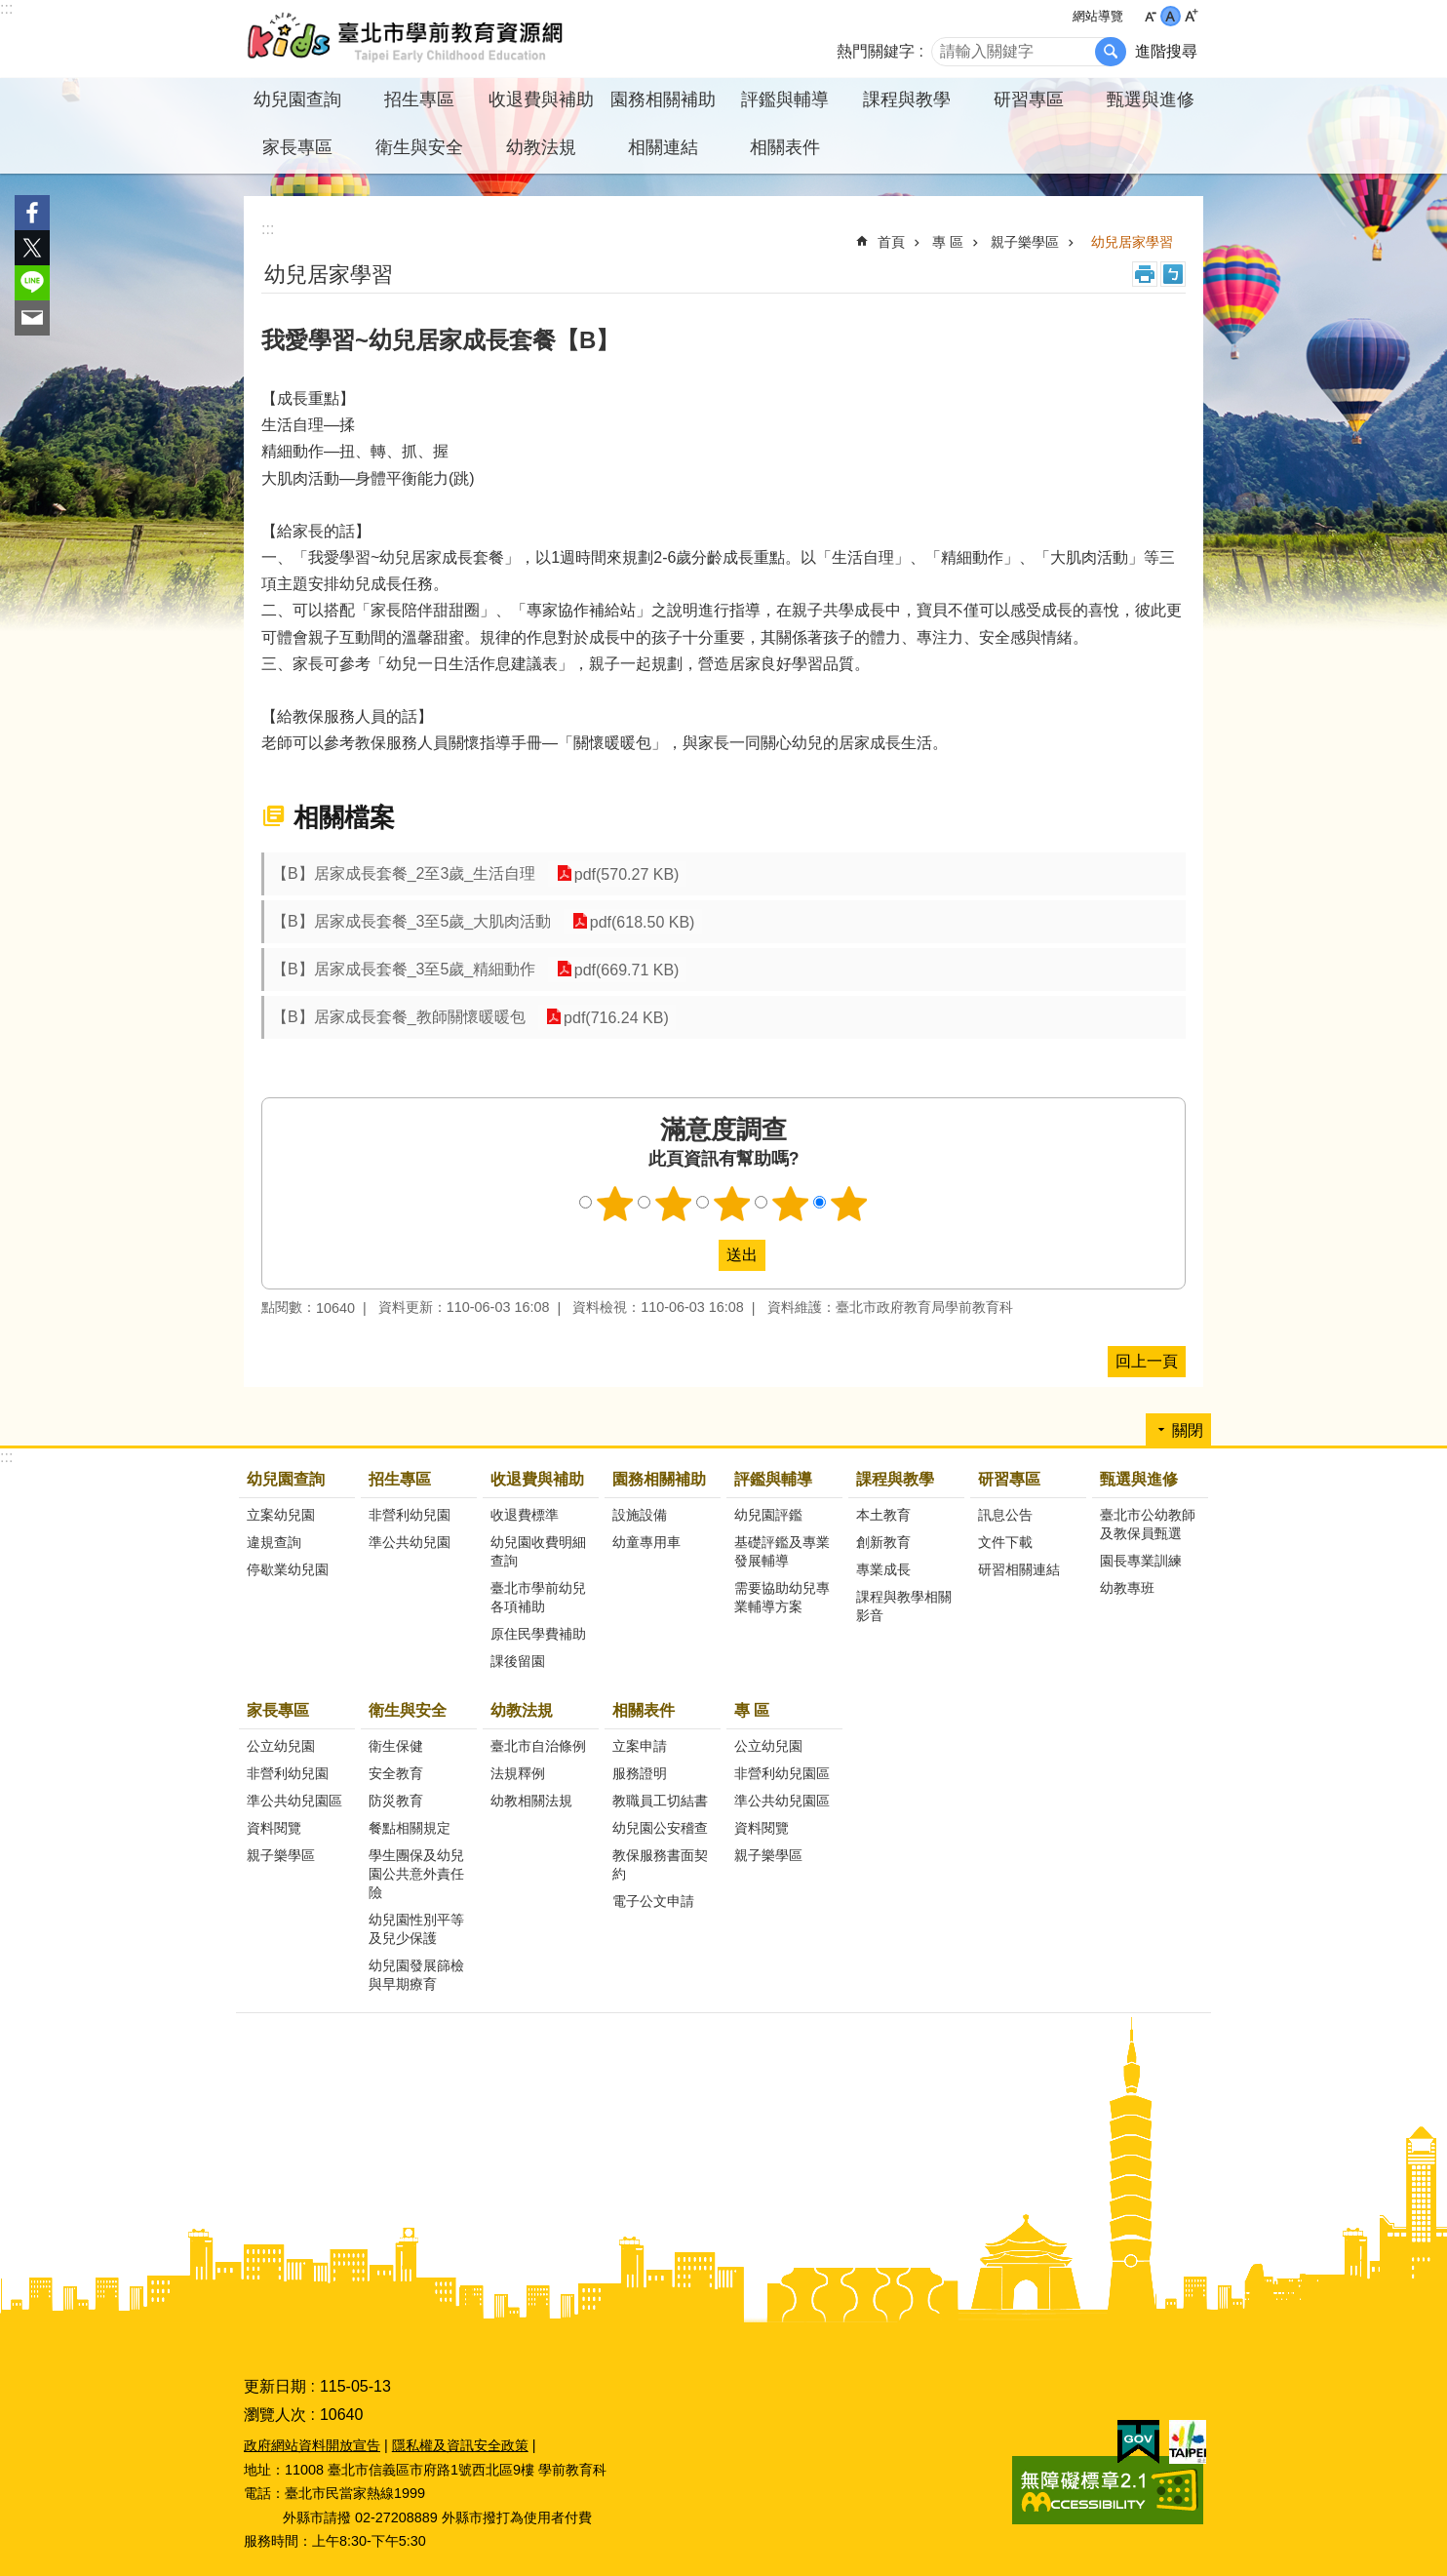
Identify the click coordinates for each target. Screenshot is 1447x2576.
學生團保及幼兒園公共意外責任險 (416, 1873)
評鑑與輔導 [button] (785, 99)
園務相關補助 (659, 1479)
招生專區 (400, 1479)
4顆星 (790, 1203)
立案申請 (639, 1746)
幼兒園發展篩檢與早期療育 (416, 1975)
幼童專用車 (646, 1542)
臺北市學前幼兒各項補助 (538, 1597)
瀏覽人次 (275, 2414)
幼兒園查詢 (286, 1479)
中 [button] (1170, 16)
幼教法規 (521, 1710)
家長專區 (278, 1710)
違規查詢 (274, 1542)
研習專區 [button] (1029, 99)
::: (6, 8)
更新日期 (275, 2386)
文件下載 (1005, 1542)
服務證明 (639, 1773)
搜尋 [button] (1110, 51)
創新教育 (883, 1542)
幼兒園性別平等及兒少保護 (416, 1929)
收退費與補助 (537, 1479)
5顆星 (849, 1203)
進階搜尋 (1166, 51)
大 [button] (1191, 16)
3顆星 (732, 1203)
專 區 (947, 242)
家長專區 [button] (297, 147)
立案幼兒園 (281, 1515)
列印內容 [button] (1144, 274)
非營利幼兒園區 (782, 1773)
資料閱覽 (274, 1828)
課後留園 (517, 1661)
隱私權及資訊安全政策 (460, 2445)
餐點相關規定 (409, 1828)
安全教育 (396, 1773)
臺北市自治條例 (538, 1746)
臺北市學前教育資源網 (406, 39)
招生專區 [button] (419, 99)
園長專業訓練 (1141, 1560)
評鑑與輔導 (773, 1479)
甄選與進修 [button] (1150, 99)
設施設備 (639, 1515)
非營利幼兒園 (409, 1515)
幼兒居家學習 (1132, 242)
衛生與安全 (408, 1710)
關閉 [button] (1187, 1430)
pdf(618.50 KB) (640, 921)
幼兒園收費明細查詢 (538, 1551)
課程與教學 (895, 1479)
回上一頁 (1146, 1361)
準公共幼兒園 (409, 1542)
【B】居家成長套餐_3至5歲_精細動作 (403, 969)
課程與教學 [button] (907, 99)
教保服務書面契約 (660, 1864)
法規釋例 (517, 1773)
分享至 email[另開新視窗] (32, 318)
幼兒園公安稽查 (660, 1828)
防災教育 (396, 1800)
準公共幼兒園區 (294, 1800)
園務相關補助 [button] (663, 99)
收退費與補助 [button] (541, 99)
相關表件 (643, 1710)
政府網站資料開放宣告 (312, 2445)
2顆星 (673, 1203)
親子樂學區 (1025, 242)
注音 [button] (1173, 274)
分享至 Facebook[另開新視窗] (32, 212)
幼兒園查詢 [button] (297, 99)
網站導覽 (1098, 16)
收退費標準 (524, 1515)
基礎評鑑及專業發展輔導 (782, 1551)
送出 (700, 1255)
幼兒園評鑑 (768, 1515)
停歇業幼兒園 (288, 1569)
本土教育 (883, 1515)
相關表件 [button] (785, 147)
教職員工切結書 (660, 1800)
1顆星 (615, 1203)
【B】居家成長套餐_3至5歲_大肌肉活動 (411, 921)
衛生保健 (396, 1746)
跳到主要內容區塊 (10, 10)
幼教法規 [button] (541, 147)
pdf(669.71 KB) (625, 969)
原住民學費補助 (538, 1634)
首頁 (891, 242)
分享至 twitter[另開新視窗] (32, 247)
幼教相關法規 (531, 1800)
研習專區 (1009, 1479)
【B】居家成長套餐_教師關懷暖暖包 (399, 1017)
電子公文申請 (653, 1901)
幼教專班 (1127, 1588)
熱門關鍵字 (876, 51)
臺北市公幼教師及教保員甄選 (1147, 1524)
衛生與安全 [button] (419, 147)
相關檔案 (344, 817)
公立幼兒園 (281, 1746)
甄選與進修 (1139, 1479)
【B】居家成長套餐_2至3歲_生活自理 (403, 873)
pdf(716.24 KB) (615, 1017)
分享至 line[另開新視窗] (32, 282)
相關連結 (663, 147)
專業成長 (883, 1569)
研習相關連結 (1019, 1569)
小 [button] (1150, 16)
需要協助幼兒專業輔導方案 (782, 1597)
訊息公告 (1005, 1515)
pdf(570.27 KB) (625, 873)
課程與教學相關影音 (904, 1606)
